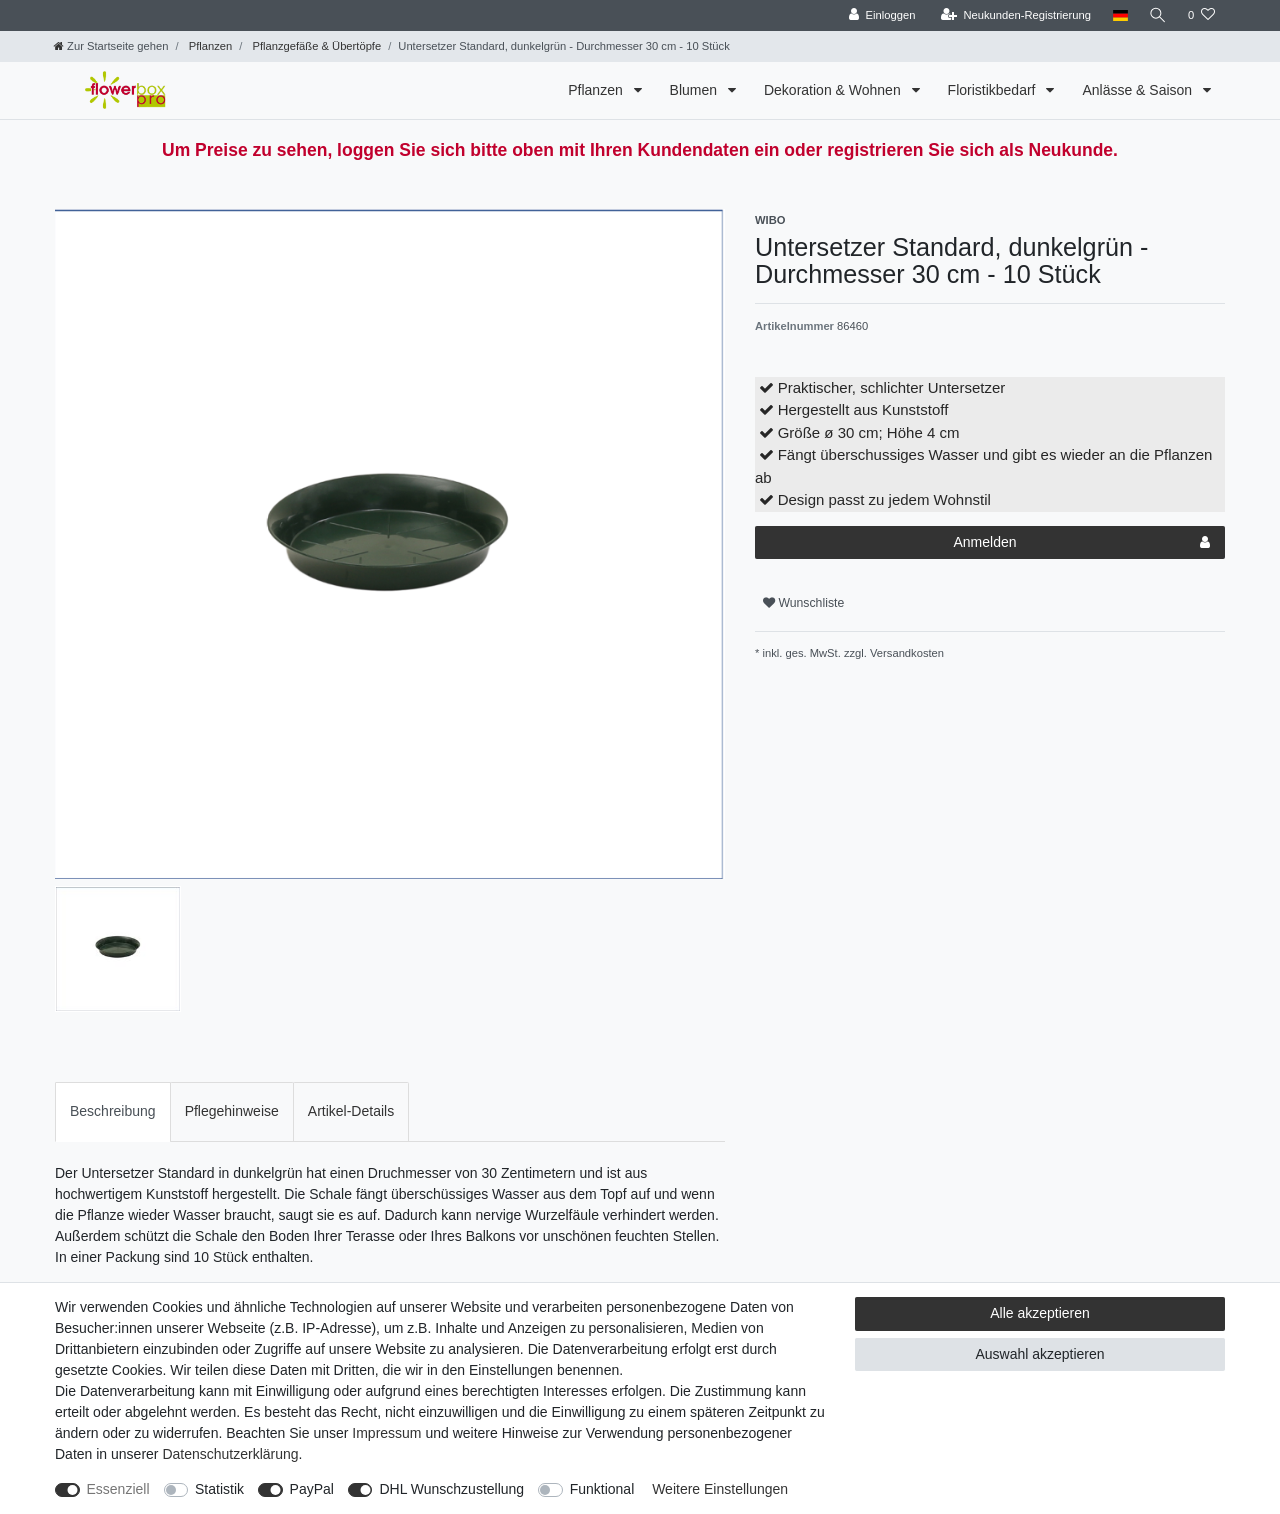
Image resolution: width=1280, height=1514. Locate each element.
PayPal (312, 1489)
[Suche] (1157, 15)
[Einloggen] (879, 15)
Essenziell (118, 1489)
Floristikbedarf (994, 90)
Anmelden (1081, 543)
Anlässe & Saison (1139, 90)
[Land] (1117, 15)
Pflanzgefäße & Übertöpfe (315, 46)
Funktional (602, 1489)
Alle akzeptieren (1040, 1313)
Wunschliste (803, 603)
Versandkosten (905, 653)
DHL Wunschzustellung (451, 1489)
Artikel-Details (351, 1111)
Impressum (386, 1433)
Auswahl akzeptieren (1039, 1354)
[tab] (113, 1111)
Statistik (219, 1489)
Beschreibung (113, 1111)
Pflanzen (209, 46)
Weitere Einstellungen (720, 1489)
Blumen (695, 90)
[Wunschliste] (1201, 15)
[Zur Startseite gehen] (111, 46)
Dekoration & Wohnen (834, 90)
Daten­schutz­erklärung (230, 1454)
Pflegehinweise (232, 1111)
